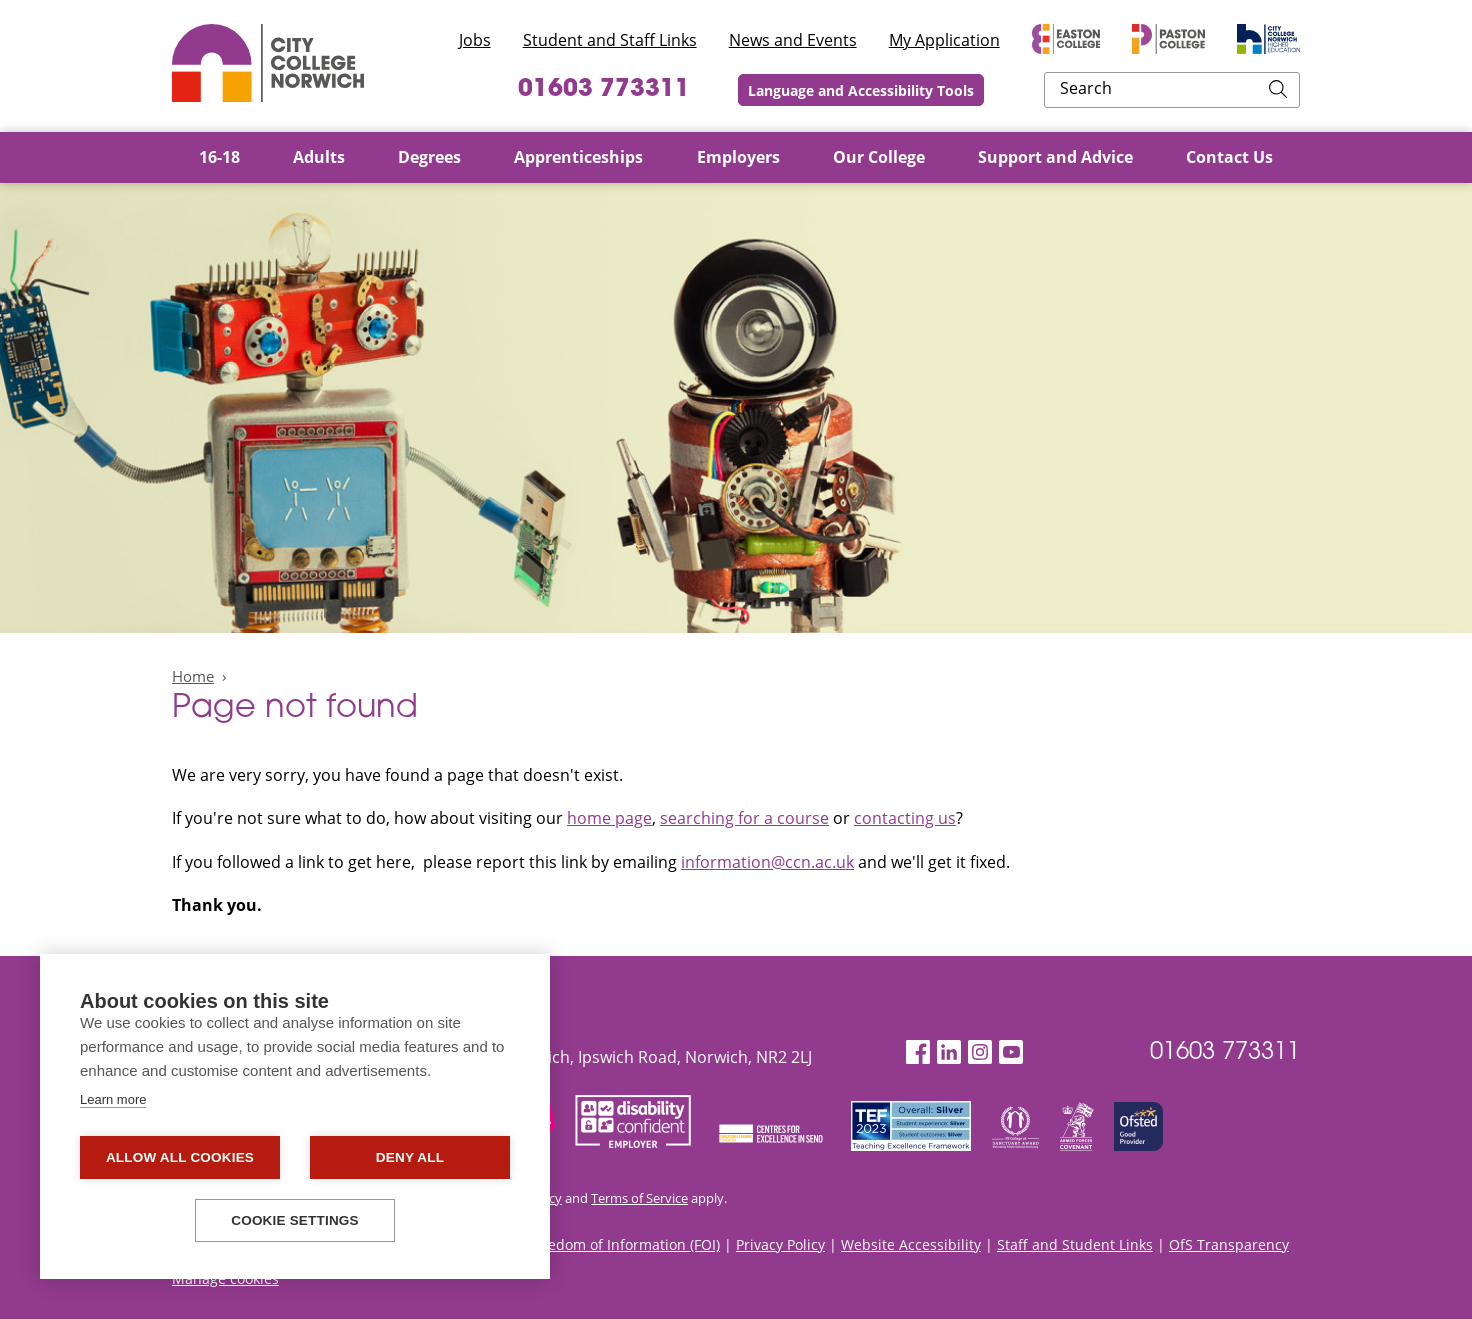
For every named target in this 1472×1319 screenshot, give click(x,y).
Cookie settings (295, 1220)
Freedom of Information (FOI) (623, 1244)
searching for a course (744, 818)
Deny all (410, 1157)
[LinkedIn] (949, 1052)
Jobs (475, 40)
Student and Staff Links (610, 40)
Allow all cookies (180, 1157)
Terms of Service (639, 1198)
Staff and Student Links (1075, 1244)
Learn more (113, 1099)
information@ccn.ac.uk (767, 862)
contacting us (905, 818)
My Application (944, 40)
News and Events (793, 40)
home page (609, 818)
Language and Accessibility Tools (993, 90)
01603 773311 (719, 90)
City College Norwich (268, 63)
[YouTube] (1011, 1052)
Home (193, 676)
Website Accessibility (911, 1244)
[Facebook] (918, 1052)
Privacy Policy (780, 1244)
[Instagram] (980, 1052)
